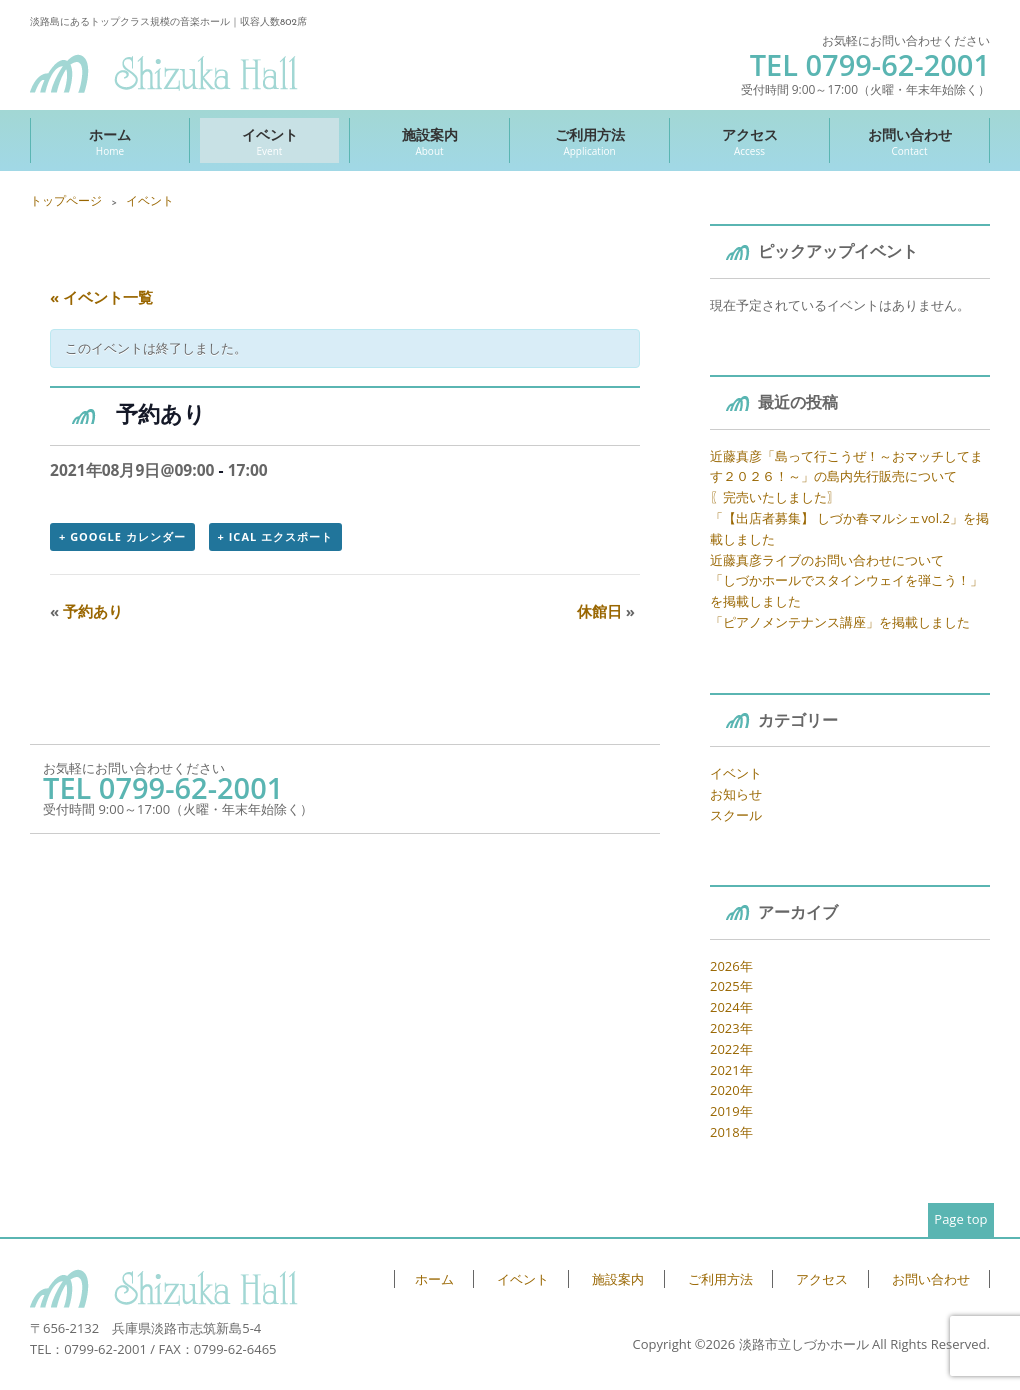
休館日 (606, 611)
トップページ (66, 200)
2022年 (731, 1049)
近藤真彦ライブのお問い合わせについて (827, 560)
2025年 (731, 986)
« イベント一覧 (101, 297)
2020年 (731, 1090)
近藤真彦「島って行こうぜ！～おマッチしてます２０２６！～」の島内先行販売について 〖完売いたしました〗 (846, 477)
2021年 (731, 1070)
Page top (960, 1219)
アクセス (749, 141)
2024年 (731, 1007)
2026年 (731, 966)
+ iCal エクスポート (275, 536)
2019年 (731, 1111)
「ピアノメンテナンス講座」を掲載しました (840, 622)
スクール (736, 815)
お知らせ (736, 794)
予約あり (86, 611)
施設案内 (429, 141)
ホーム (110, 141)
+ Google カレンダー (122, 536)
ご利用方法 (589, 141)
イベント (269, 141)
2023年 (731, 1028)
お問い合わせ (909, 141)
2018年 (731, 1132)
